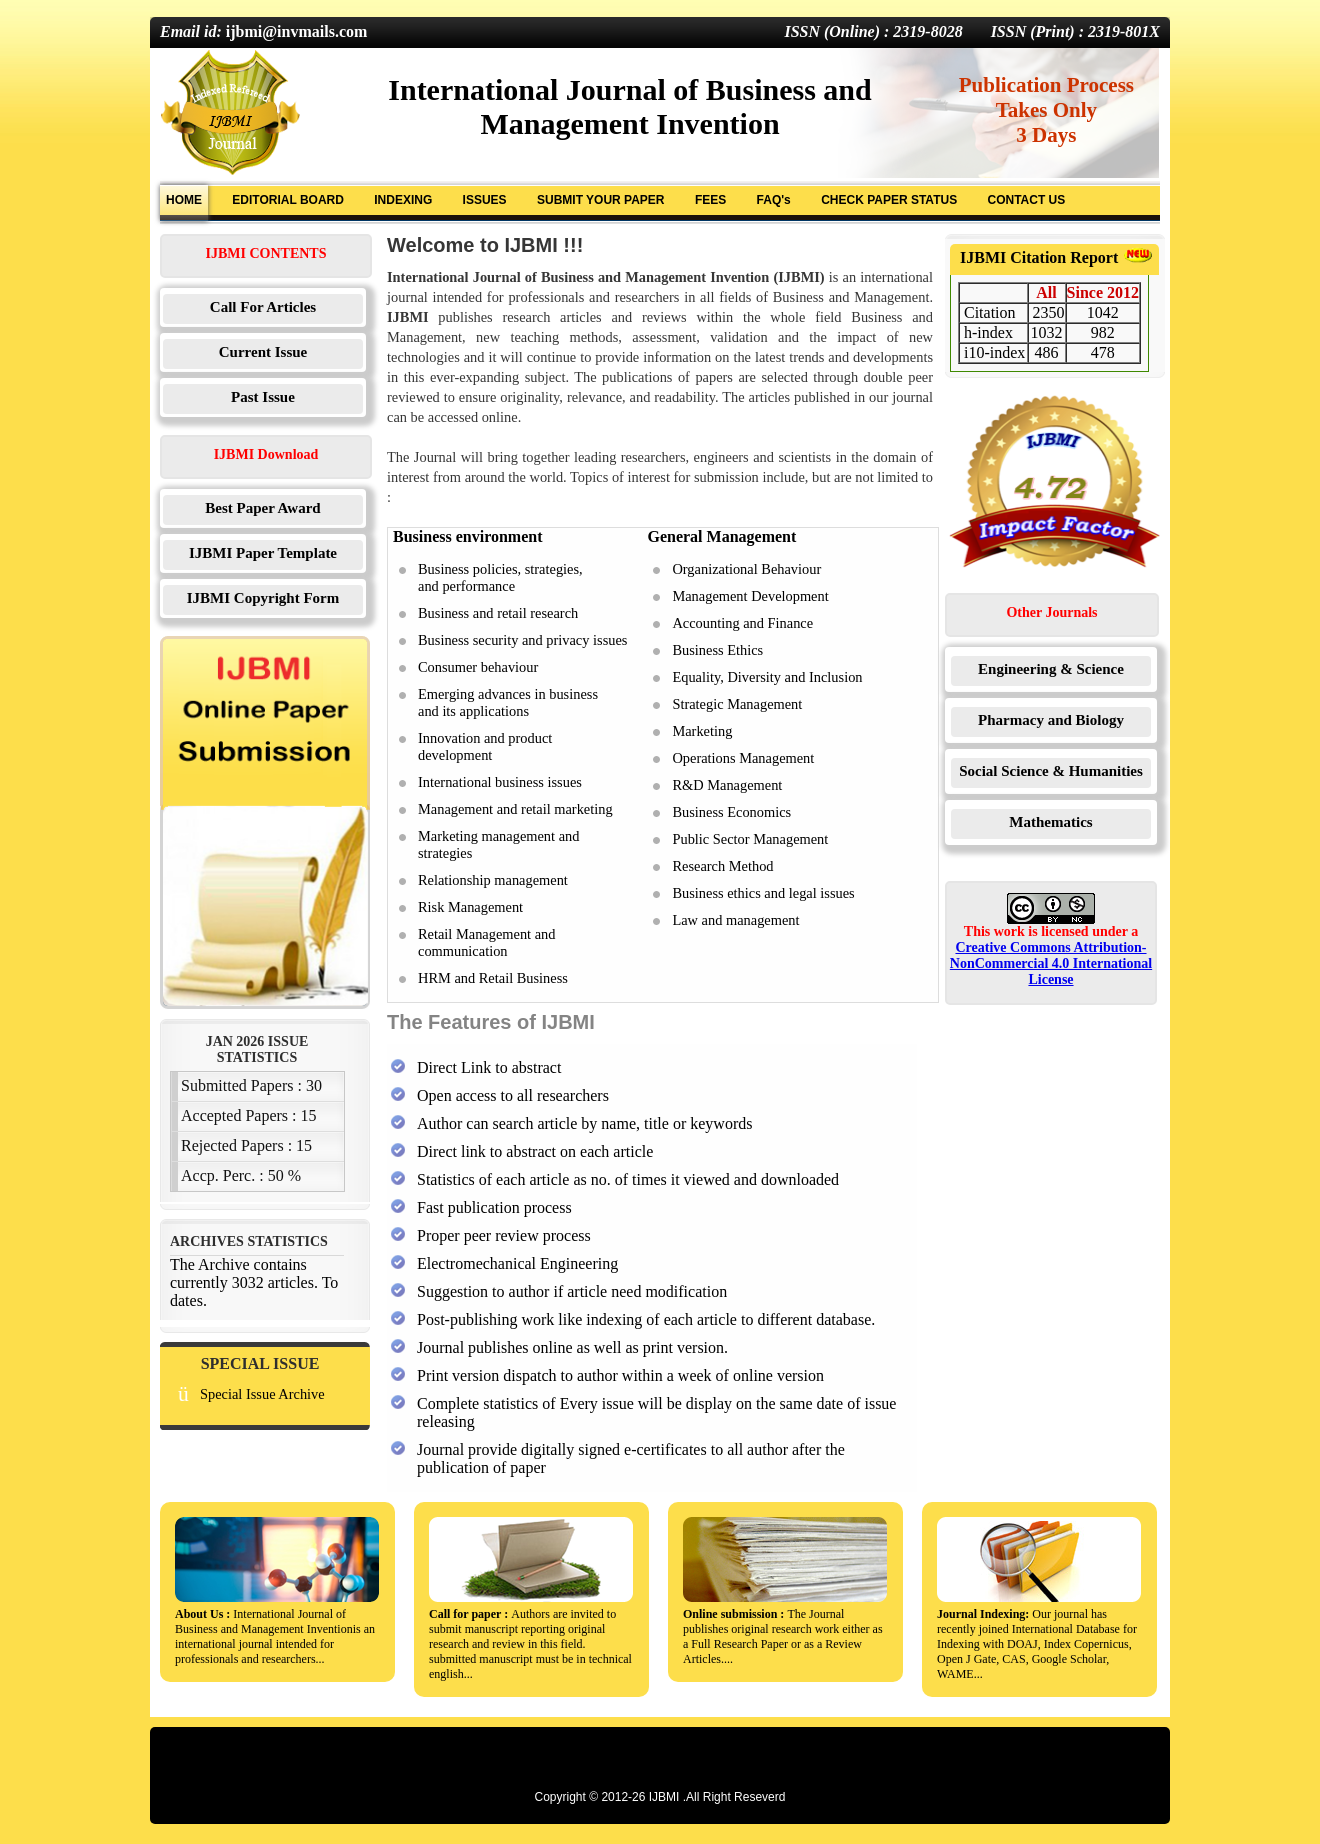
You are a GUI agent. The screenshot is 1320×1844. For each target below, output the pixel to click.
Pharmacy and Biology (1051, 720)
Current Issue (263, 352)
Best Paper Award (262, 508)
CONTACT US (1026, 200)
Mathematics (1050, 822)
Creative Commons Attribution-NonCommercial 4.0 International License (1051, 963)
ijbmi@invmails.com (297, 31)
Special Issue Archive (262, 1394)
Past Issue (263, 397)
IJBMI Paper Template (263, 553)
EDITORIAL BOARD (288, 200)
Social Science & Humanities (1051, 771)
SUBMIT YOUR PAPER (601, 200)
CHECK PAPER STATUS (889, 200)
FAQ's (774, 200)
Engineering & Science (1051, 669)
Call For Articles (263, 307)
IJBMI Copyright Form (263, 598)
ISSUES (485, 200)
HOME (184, 200)
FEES (710, 200)
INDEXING (403, 200)
